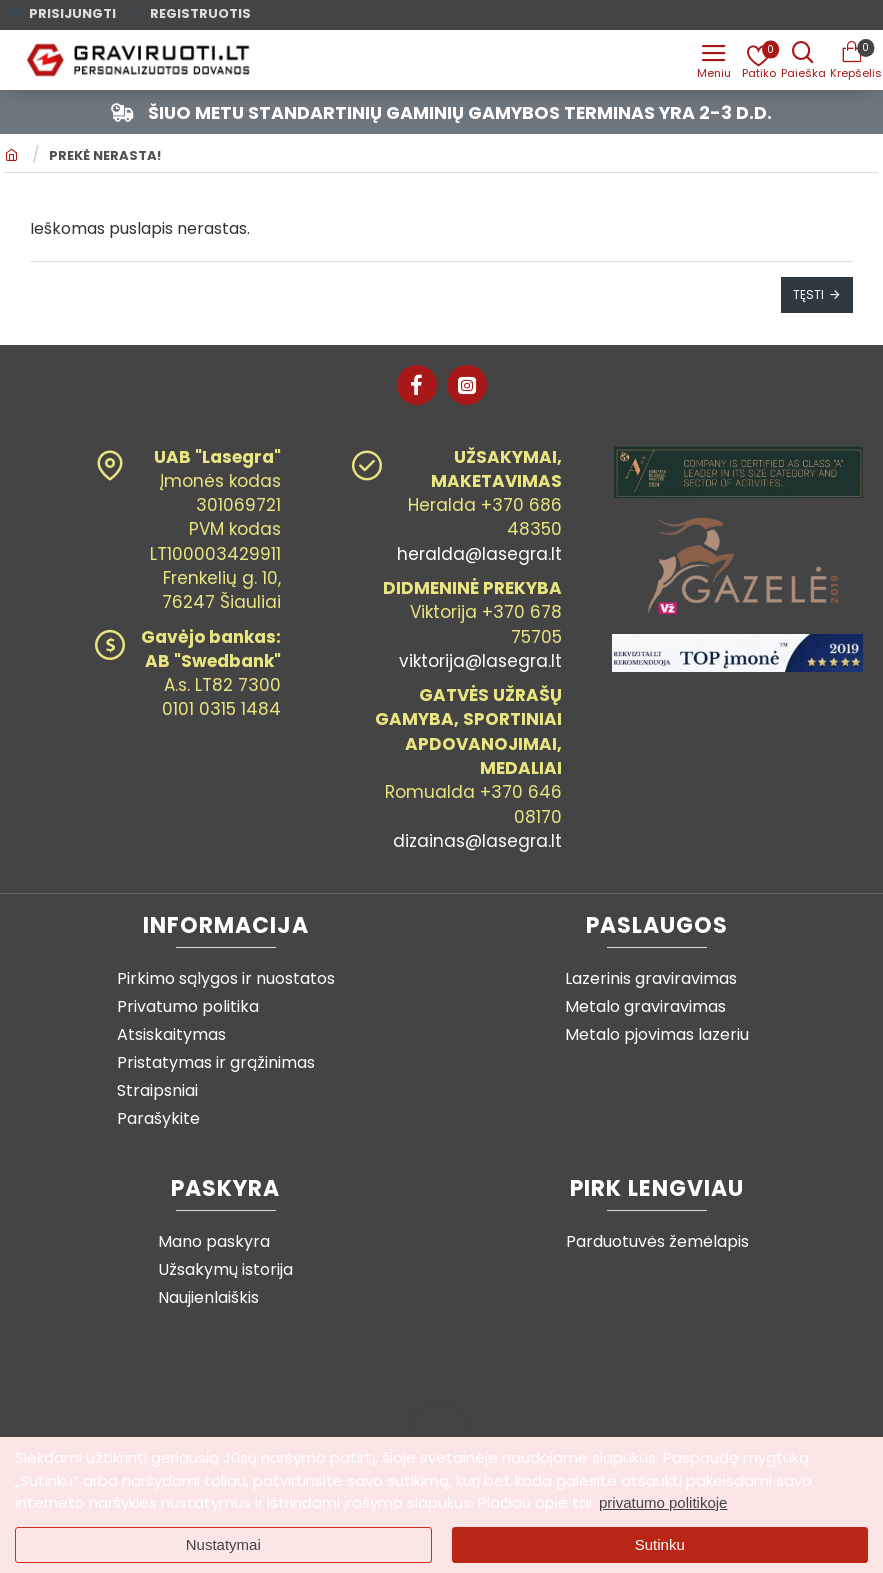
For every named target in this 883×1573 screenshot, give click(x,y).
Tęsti (808, 295)
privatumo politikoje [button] (663, 1502)
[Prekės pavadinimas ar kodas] (803, 60)
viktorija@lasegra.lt (480, 661)
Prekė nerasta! (105, 158)
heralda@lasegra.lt (479, 554)
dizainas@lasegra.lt (477, 841)
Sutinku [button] (660, 1544)
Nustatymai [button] (223, 1544)
